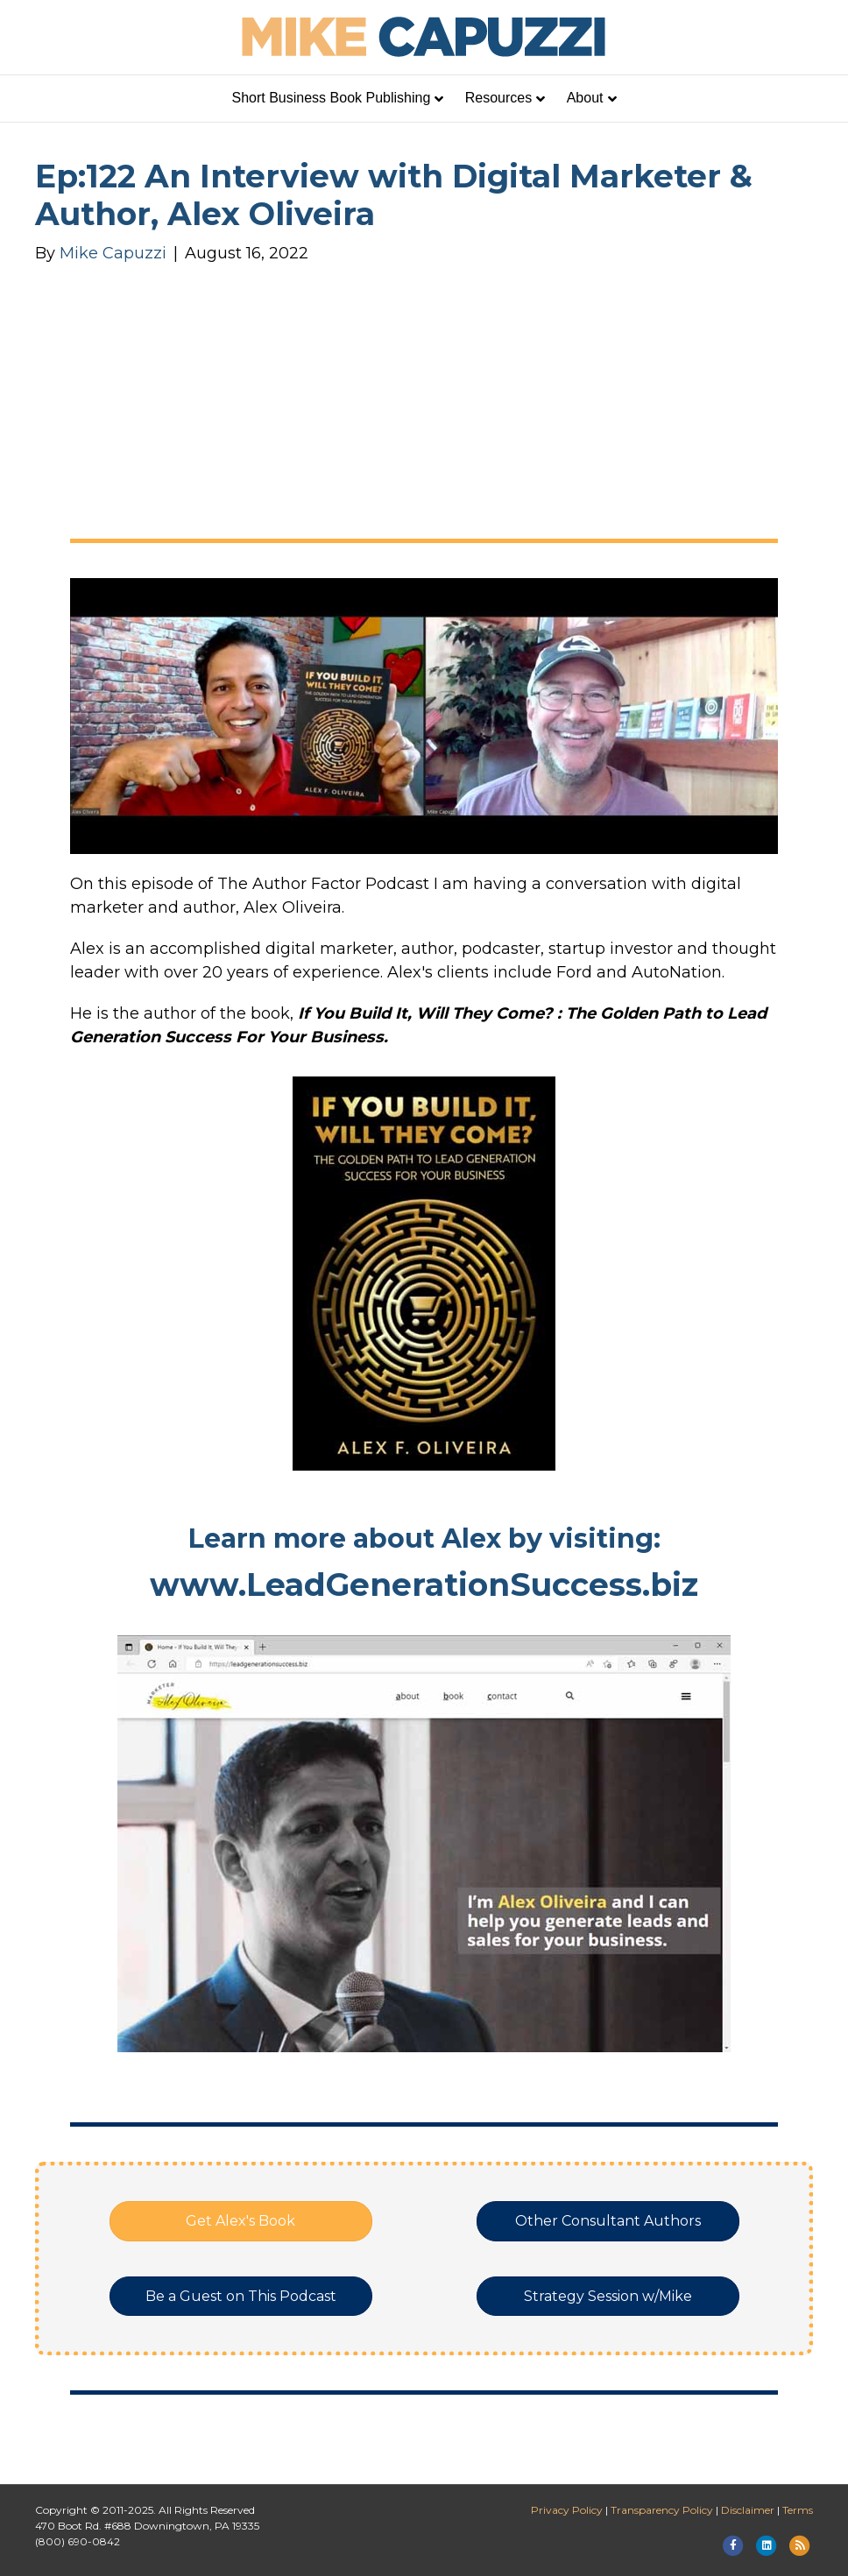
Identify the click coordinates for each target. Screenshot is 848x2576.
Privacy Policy (567, 2509)
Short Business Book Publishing (331, 97)
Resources (498, 97)
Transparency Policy (662, 2509)
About (585, 97)
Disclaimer (747, 2509)
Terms (797, 2509)
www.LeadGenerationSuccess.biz (424, 1584)
